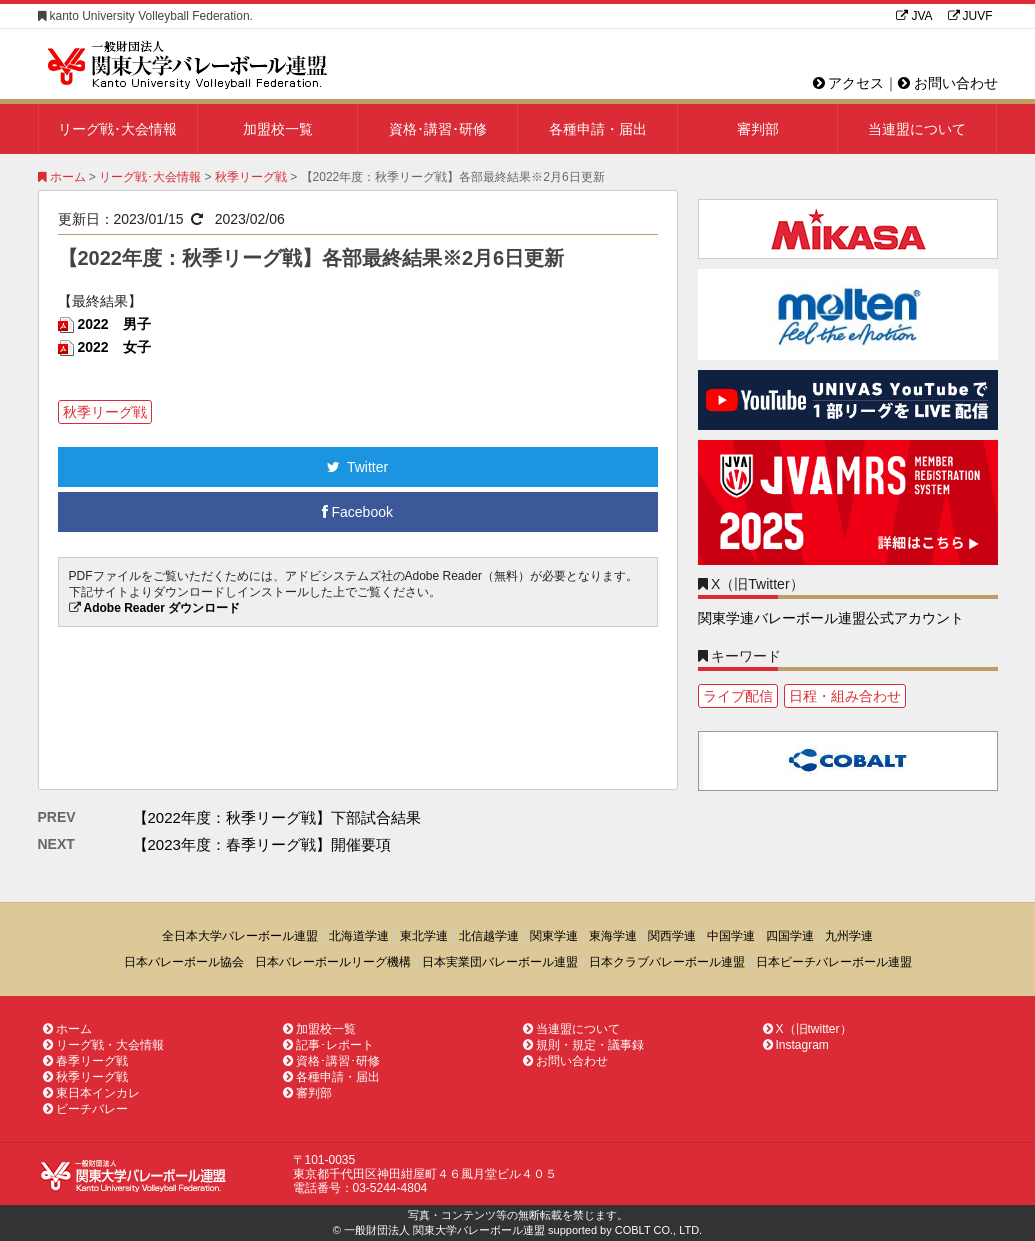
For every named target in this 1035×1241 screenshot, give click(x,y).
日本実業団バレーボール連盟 (500, 962)
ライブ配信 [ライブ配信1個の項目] (738, 696)
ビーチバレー (85, 1109)
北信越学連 (489, 936)
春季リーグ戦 (85, 1061)
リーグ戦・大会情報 (103, 1045)
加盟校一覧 (278, 129)
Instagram (796, 1045)
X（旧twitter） (807, 1029)
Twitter (357, 467)
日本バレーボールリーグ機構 (333, 962)
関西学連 (672, 936)
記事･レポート (328, 1045)
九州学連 (849, 936)
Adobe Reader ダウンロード (162, 608)
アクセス (849, 83)
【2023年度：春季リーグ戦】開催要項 (262, 844)
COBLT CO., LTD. (658, 1230)
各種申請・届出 (598, 129)
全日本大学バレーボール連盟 (240, 936)
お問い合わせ (948, 83)
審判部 (758, 129)
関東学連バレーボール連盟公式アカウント (831, 618)
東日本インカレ (91, 1093)
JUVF (970, 16)
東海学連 (613, 936)
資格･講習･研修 (438, 129)
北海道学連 (359, 936)
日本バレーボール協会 (184, 962)
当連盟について (917, 129)
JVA (914, 16)
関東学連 (554, 936)
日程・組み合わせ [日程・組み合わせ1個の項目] (845, 696)
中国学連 (731, 936)
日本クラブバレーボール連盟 (667, 962)
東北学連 (424, 936)
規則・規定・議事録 (583, 1045)
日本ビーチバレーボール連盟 (834, 962)
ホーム (62, 177)
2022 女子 (114, 347)
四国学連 (790, 936)
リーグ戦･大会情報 (117, 129)
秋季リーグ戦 (251, 177)
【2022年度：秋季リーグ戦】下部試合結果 (277, 817)
